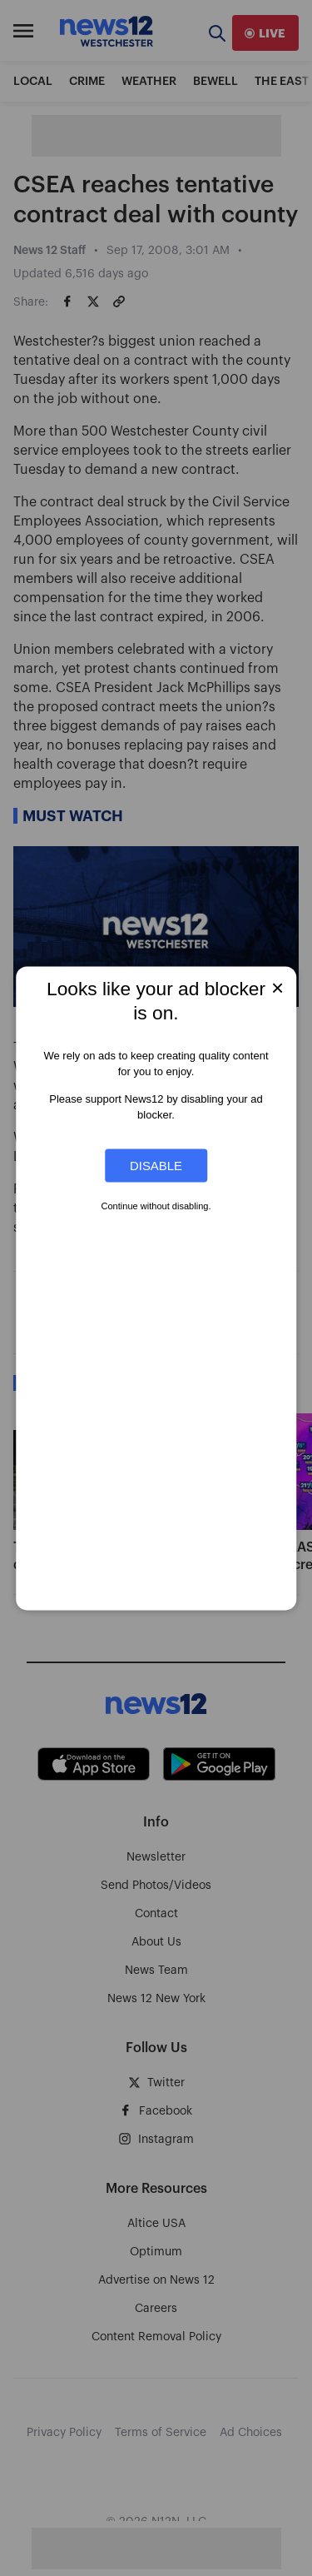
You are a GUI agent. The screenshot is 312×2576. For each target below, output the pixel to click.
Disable (156, 1165)
